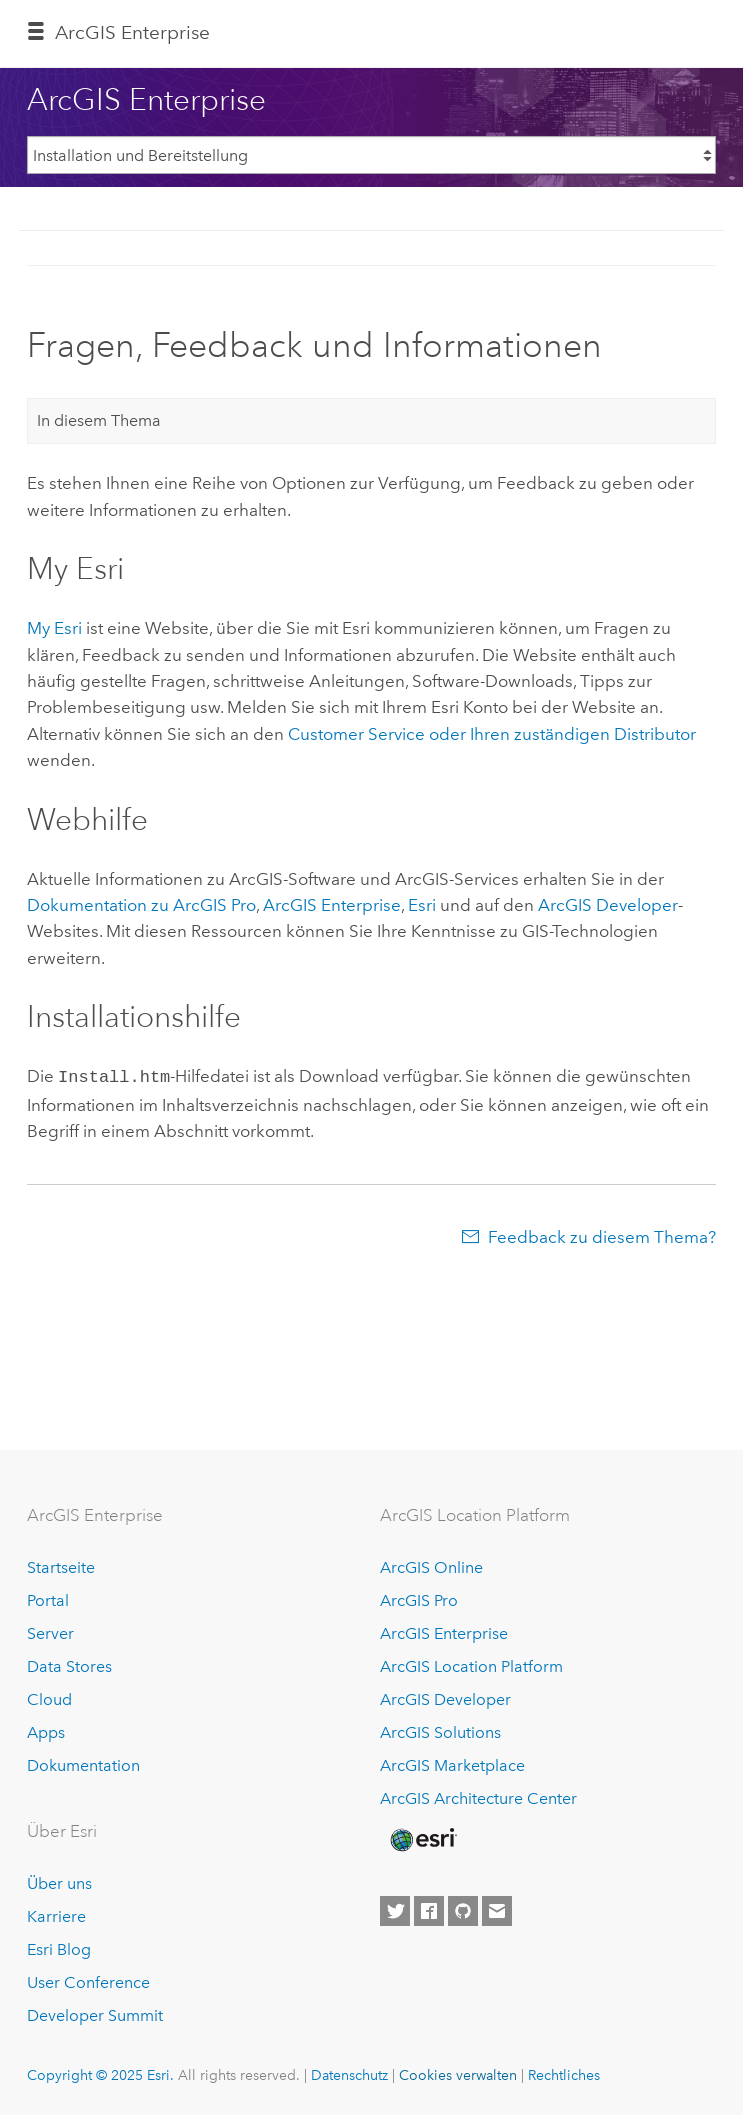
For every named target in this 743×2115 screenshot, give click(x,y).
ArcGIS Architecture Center (478, 1798)
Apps (46, 1732)
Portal (48, 1600)
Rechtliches (564, 2075)
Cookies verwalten (458, 2075)
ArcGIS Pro (419, 1600)
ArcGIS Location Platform (471, 1666)
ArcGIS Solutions (440, 1732)
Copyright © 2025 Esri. (100, 2075)
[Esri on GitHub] (463, 1911)
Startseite (61, 1567)
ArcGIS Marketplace (452, 1765)
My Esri (54, 628)
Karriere (56, 1916)
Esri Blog (59, 1949)
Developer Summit (95, 2015)
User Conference (88, 1982)
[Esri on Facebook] (429, 1911)
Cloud (49, 1699)
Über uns (59, 1883)
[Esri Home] (422, 1840)
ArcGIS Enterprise (132, 32)
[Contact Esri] (497, 1911)
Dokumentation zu (141, 905)
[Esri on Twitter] (395, 1911)
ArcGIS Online (431, 1567)
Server (50, 1633)
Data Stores (69, 1666)
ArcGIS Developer (445, 1699)
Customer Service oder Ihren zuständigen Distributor (492, 734)
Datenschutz (349, 2075)
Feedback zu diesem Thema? (602, 1235)
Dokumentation (83, 1765)
